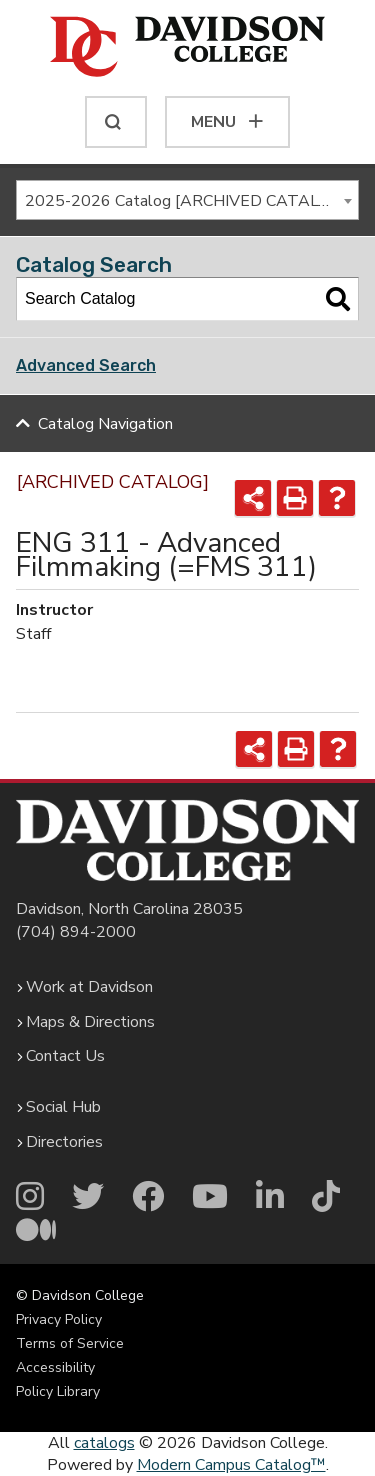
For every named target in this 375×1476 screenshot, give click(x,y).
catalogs (104, 1443)
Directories (64, 1142)
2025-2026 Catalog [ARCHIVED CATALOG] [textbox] (185, 201)
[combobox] (187, 200)
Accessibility (55, 1367)
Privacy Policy (59, 1319)
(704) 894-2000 (76, 932)
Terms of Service (70, 1343)
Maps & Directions (90, 1022)
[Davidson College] (187, 48)
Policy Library (58, 1391)
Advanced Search (86, 365)
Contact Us (65, 1056)
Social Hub (63, 1107)
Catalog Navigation (105, 424)
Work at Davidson (89, 987)
